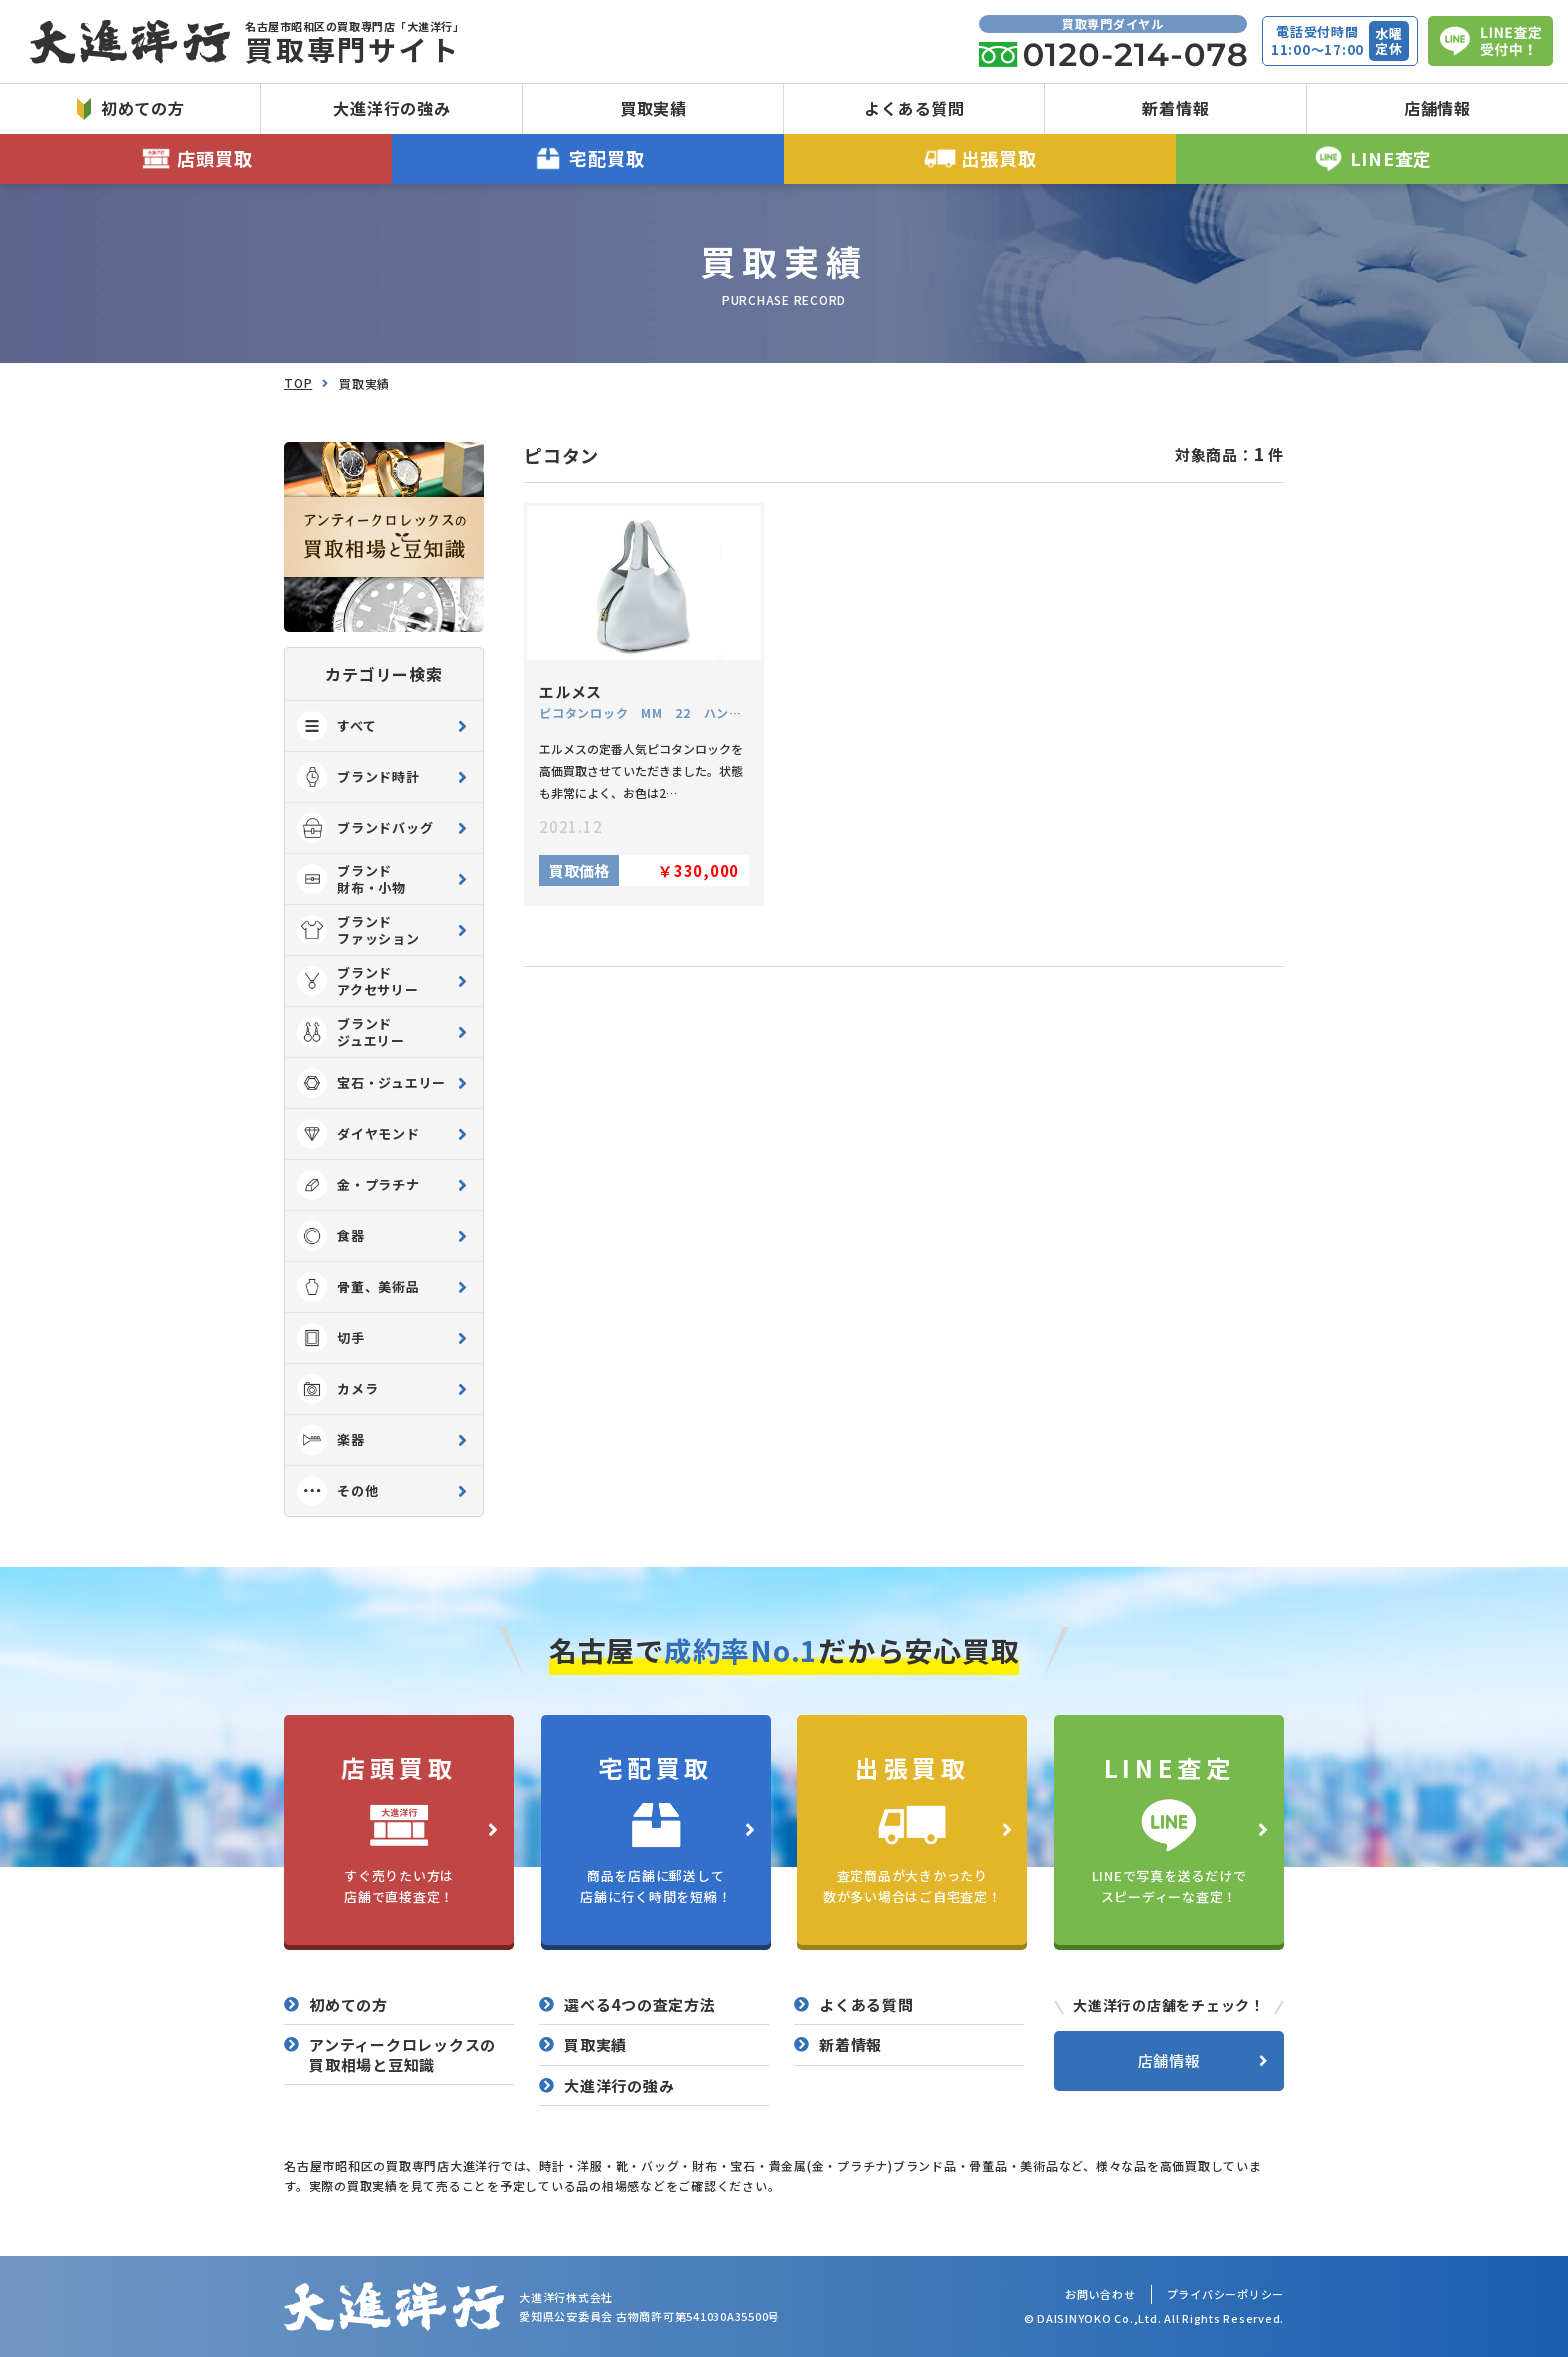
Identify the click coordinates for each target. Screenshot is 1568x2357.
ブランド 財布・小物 (351, 879)
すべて (336, 726)
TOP (298, 382)
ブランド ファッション (358, 930)
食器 (331, 1236)
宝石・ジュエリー (371, 1083)
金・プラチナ (358, 1185)
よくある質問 (914, 108)
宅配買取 (588, 158)
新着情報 (1175, 108)
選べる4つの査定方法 (640, 2005)
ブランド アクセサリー (358, 981)
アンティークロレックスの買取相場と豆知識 (402, 2054)
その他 (337, 1491)
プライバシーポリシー (1226, 2294)
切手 (331, 1338)
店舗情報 (1437, 108)
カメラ (337, 1389)
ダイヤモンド (358, 1134)
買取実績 (653, 108)
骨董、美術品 (358, 1287)
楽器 (331, 1440)
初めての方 (131, 108)
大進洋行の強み (391, 108)
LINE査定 (1372, 158)
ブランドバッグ (365, 828)
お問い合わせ (1100, 2294)
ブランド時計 (358, 777)
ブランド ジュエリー (351, 1032)
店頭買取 (196, 158)
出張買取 (980, 158)
